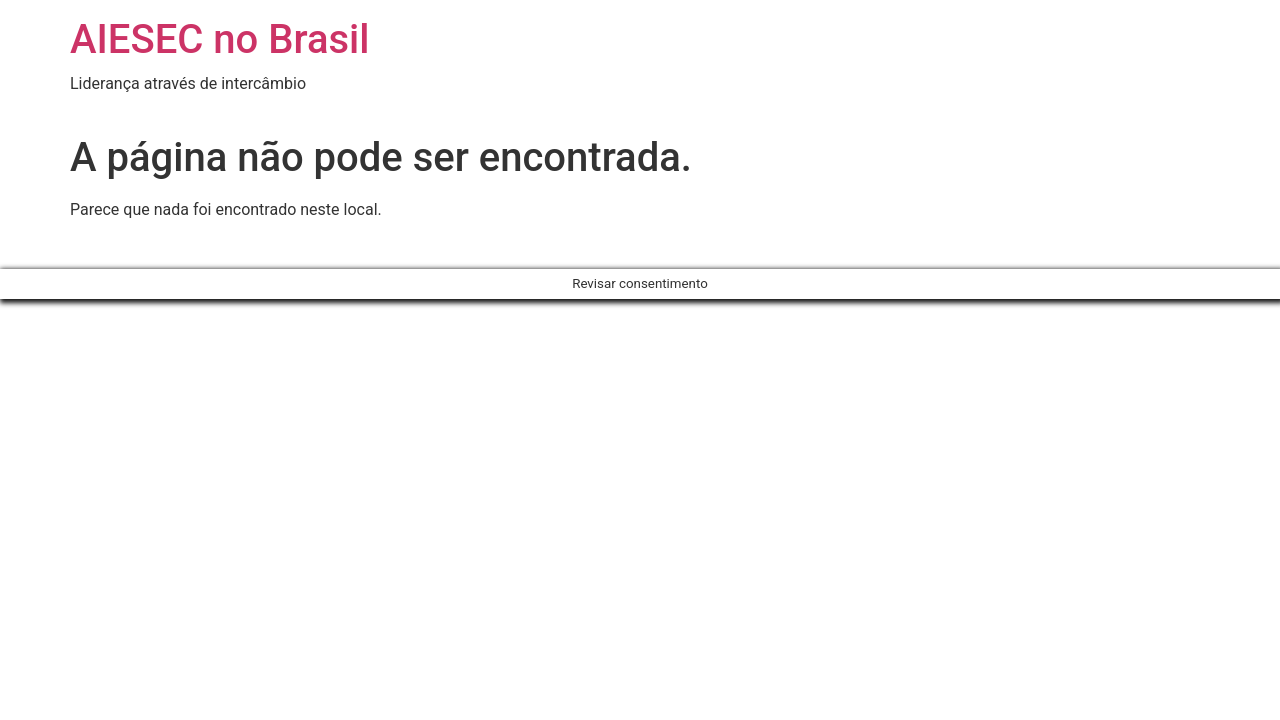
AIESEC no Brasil (219, 39)
